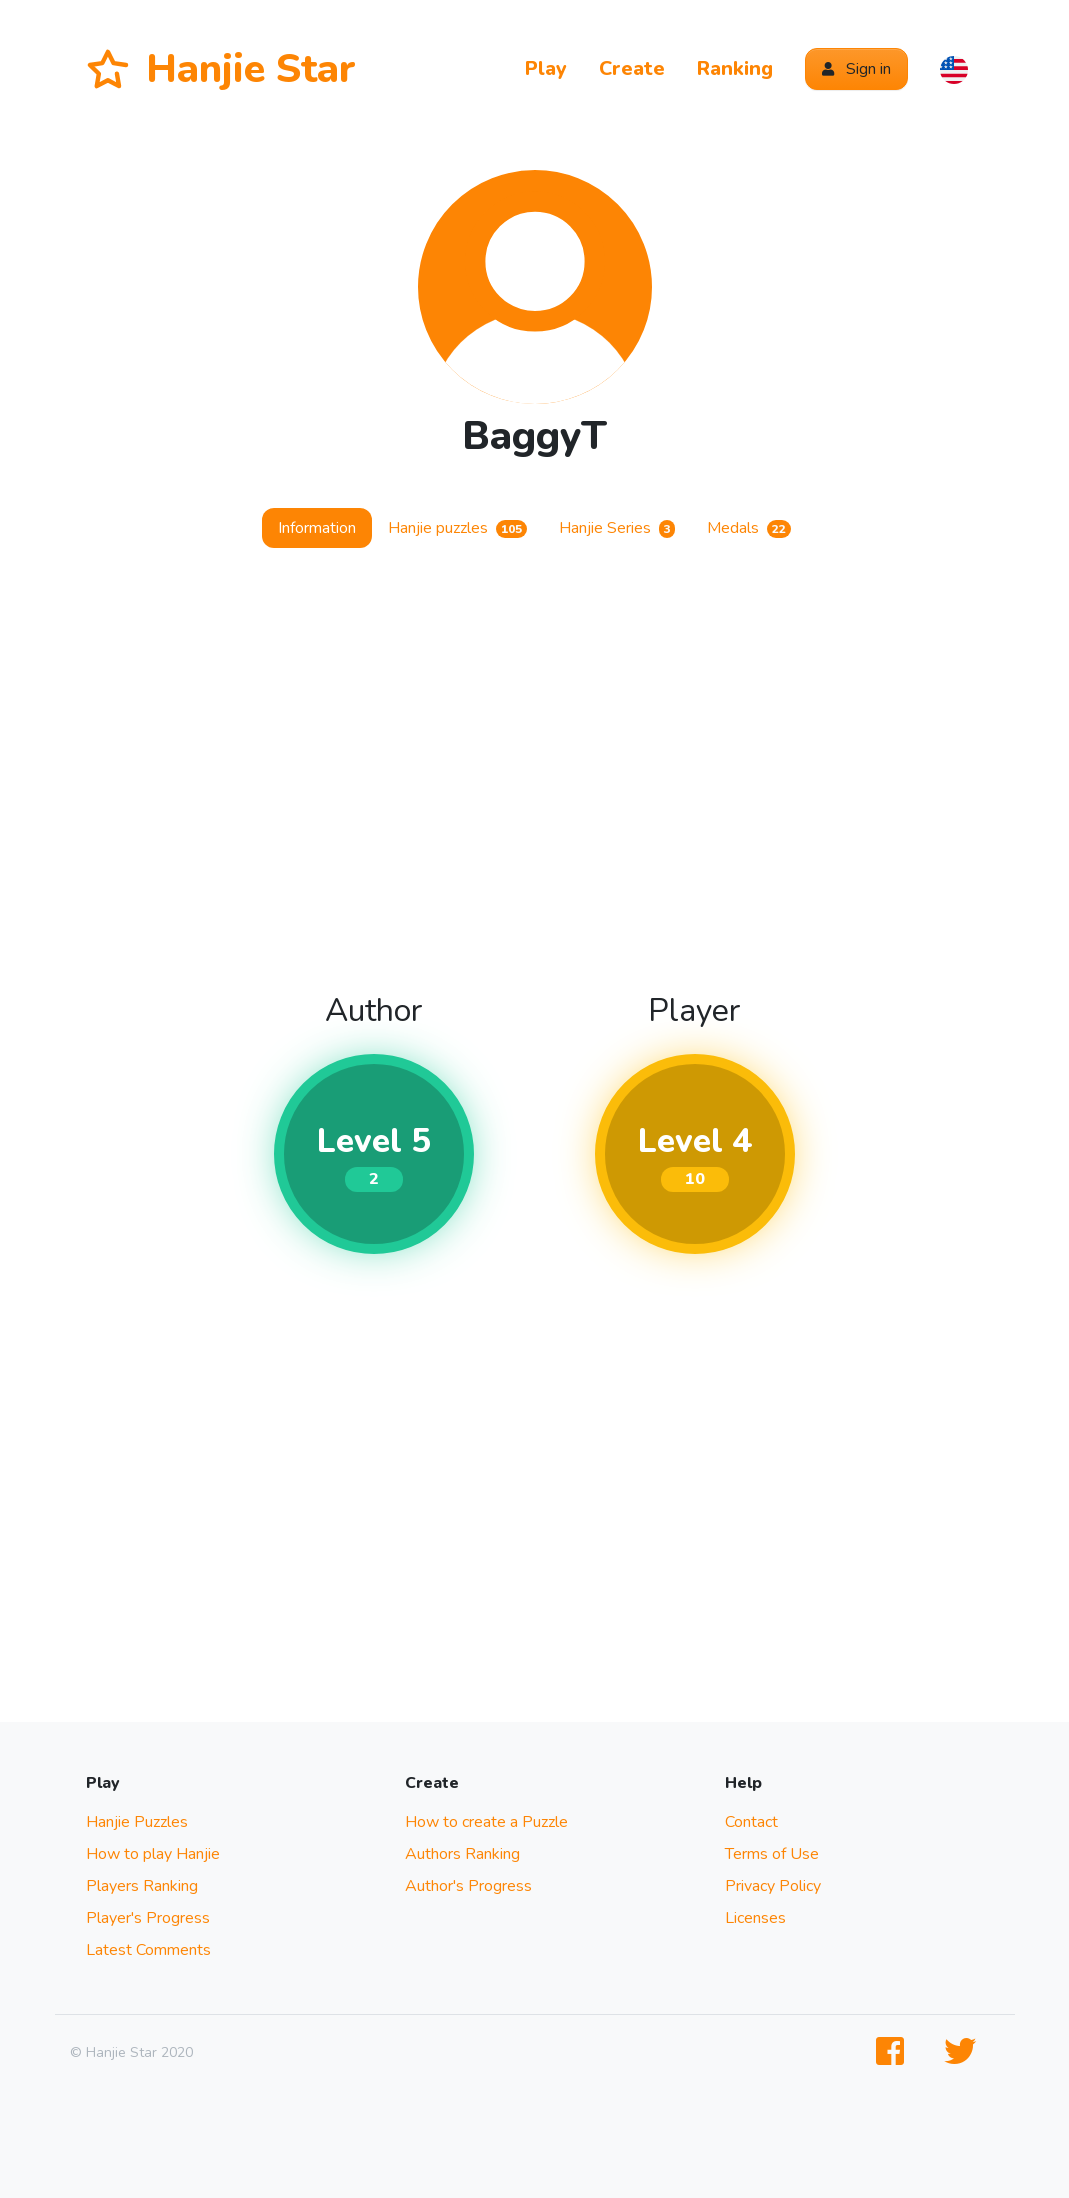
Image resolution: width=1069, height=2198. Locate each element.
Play (546, 68)
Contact (751, 1822)
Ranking (735, 68)
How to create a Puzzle (486, 1822)
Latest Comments (148, 1950)
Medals (749, 528)
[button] (954, 69)
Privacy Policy (773, 1886)
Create (632, 68)
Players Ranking (142, 1886)
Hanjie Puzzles (137, 1822)
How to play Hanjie (153, 1854)
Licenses (755, 1918)
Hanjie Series (617, 528)
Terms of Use (772, 1854)
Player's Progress (148, 1918)
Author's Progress (468, 1886)
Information (317, 528)
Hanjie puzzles (457, 528)
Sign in (856, 69)
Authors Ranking (462, 1854)
